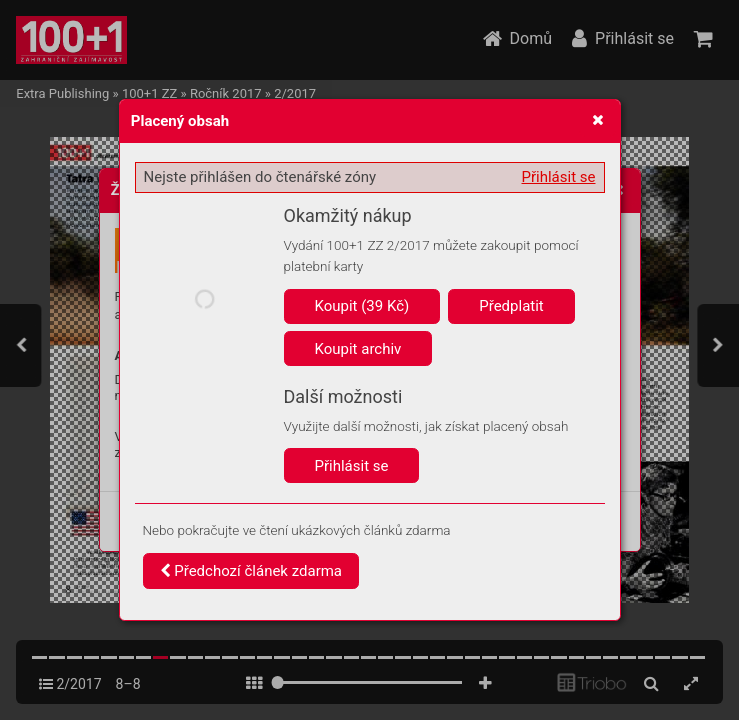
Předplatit (511, 306)
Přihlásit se (559, 177)
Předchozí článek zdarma (251, 571)
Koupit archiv (358, 349)
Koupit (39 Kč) (362, 306)
